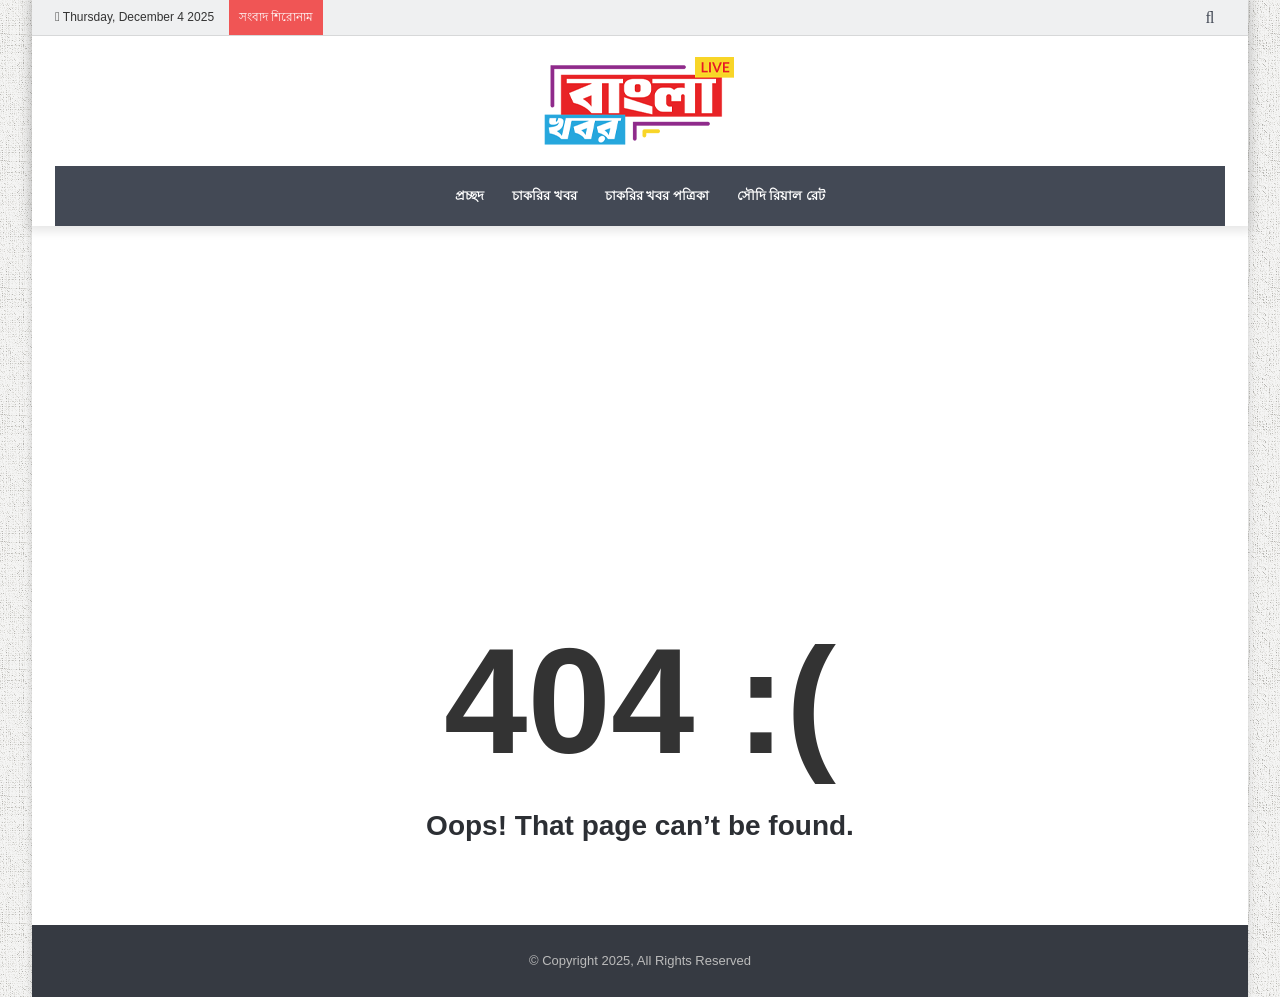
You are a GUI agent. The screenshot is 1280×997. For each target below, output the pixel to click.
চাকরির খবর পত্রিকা (657, 195)
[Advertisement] (640, 396)
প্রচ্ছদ (469, 195)
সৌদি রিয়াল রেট (781, 195)
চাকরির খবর (544, 195)
